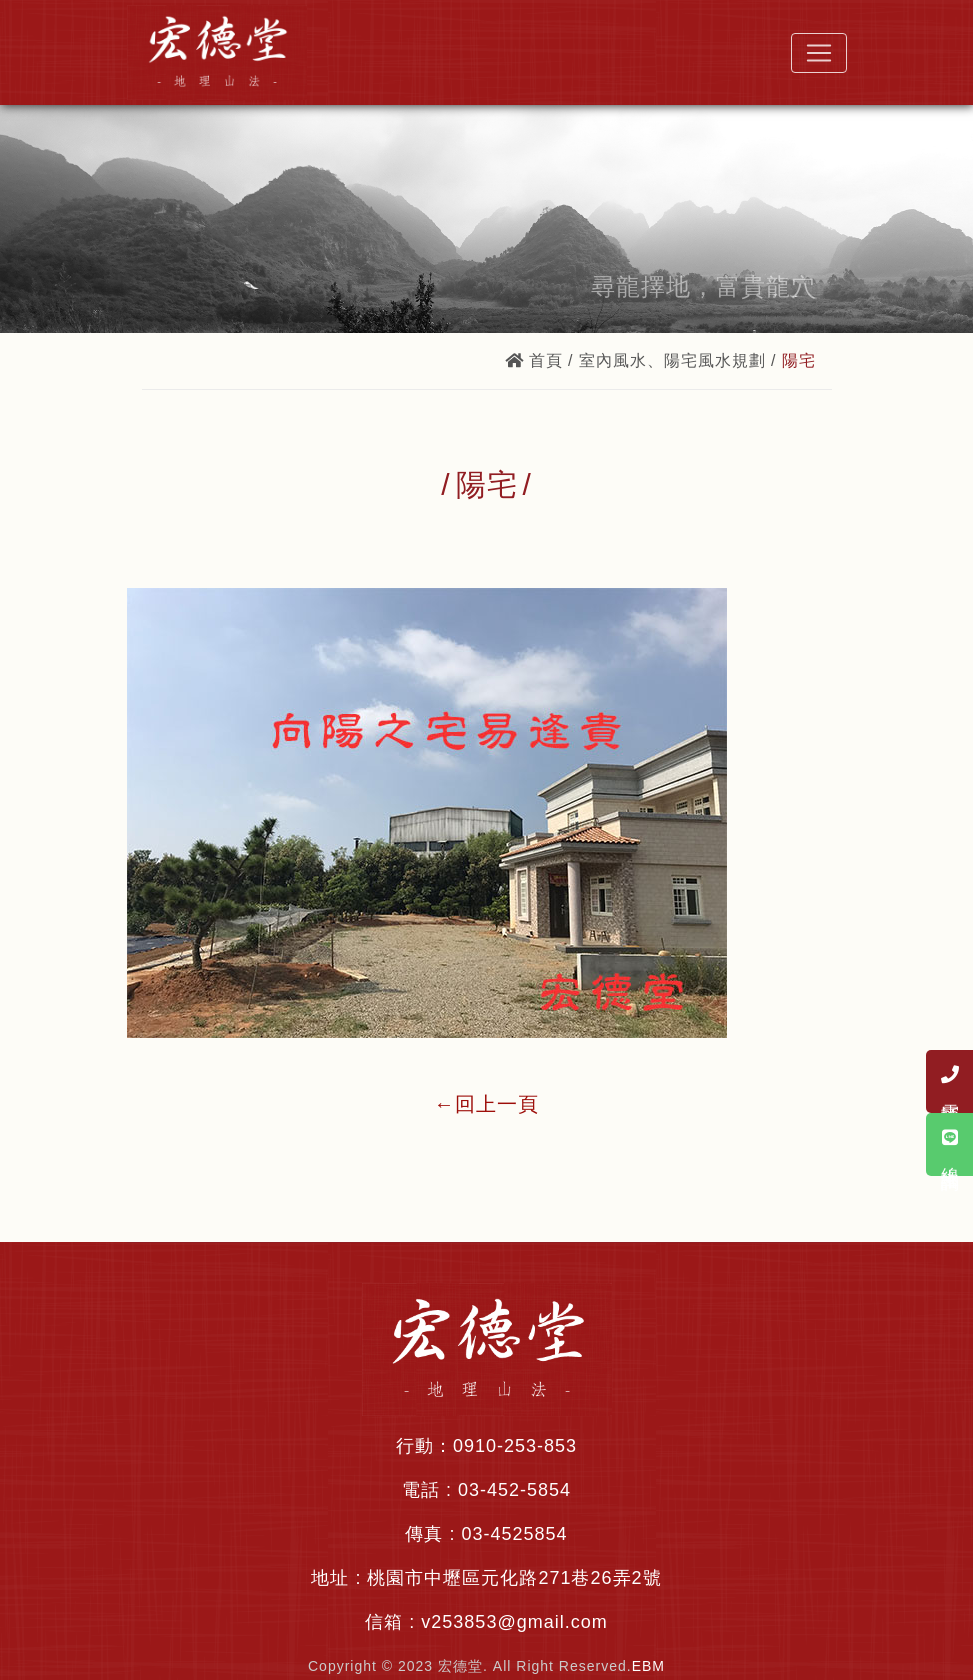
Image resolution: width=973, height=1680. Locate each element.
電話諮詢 (950, 1081)
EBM (648, 1666)
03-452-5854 (514, 1490)
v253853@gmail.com (514, 1622)
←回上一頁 (486, 1104)
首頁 (534, 360)
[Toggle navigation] (819, 53)
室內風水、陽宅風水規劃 (672, 360)
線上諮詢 (950, 1144)
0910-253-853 (515, 1446)
